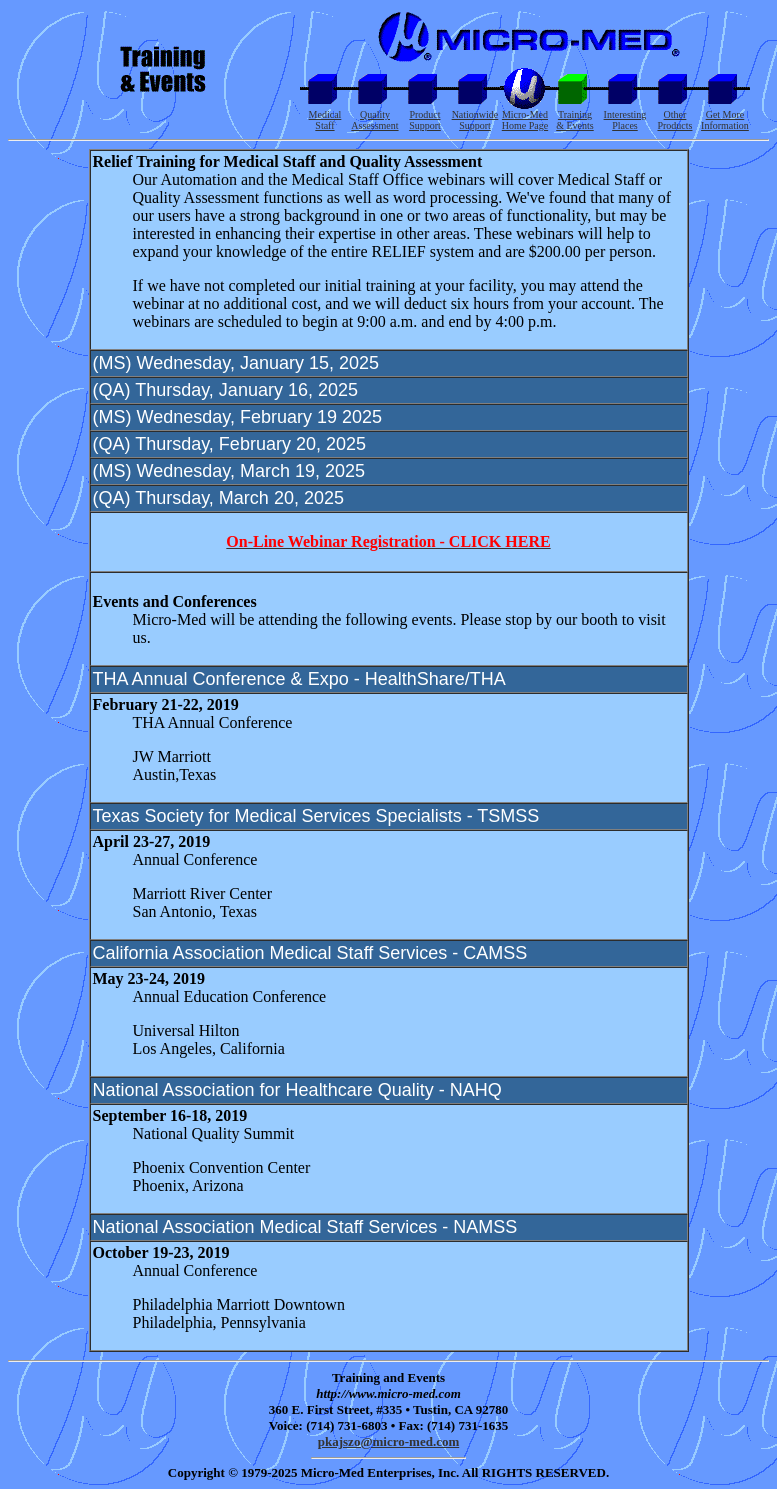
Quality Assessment (374, 120)
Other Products (674, 120)
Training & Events (575, 120)
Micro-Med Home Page (525, 120)
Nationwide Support (475, 120)
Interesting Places (625, 120)
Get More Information (725, 120)
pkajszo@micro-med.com (388, 1441)
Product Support (425, 120)
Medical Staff (325, 120)
